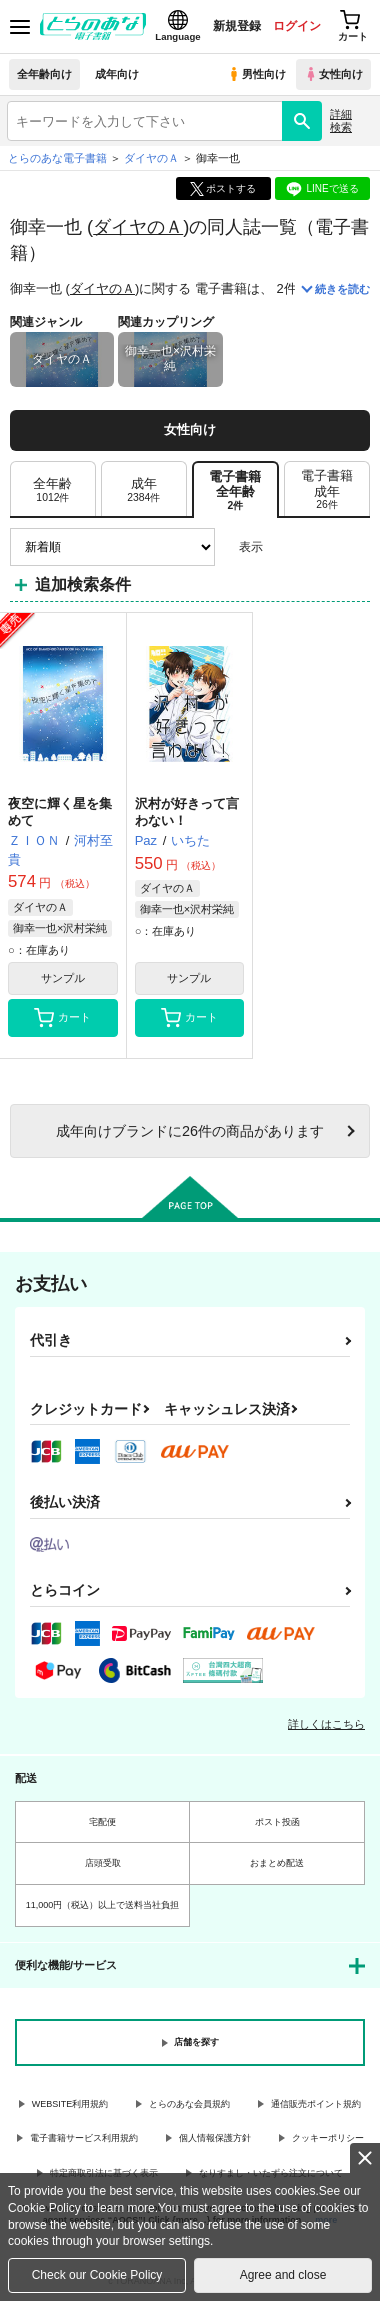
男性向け (256, 74)
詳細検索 (341, 120)
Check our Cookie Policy (97, 2275)
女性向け (333, 74)
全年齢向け (44, 74)
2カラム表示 (320, 547)
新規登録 (237, 26)
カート (62, 1018)
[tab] (53, 490)
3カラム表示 (285, 547)
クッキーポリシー (328, 2138)
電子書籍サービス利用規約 (84, 2138)
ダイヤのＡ (138, 226)
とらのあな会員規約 (189, 2104)
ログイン (297, 26)
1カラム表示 (354, 547)
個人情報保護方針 (215, 2138)
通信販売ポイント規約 (316, 2104)
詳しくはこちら (326, 1724)
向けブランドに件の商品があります (190, 1131)
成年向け (117, 74)
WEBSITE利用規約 (70, 2104)
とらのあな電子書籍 (57, 158)
